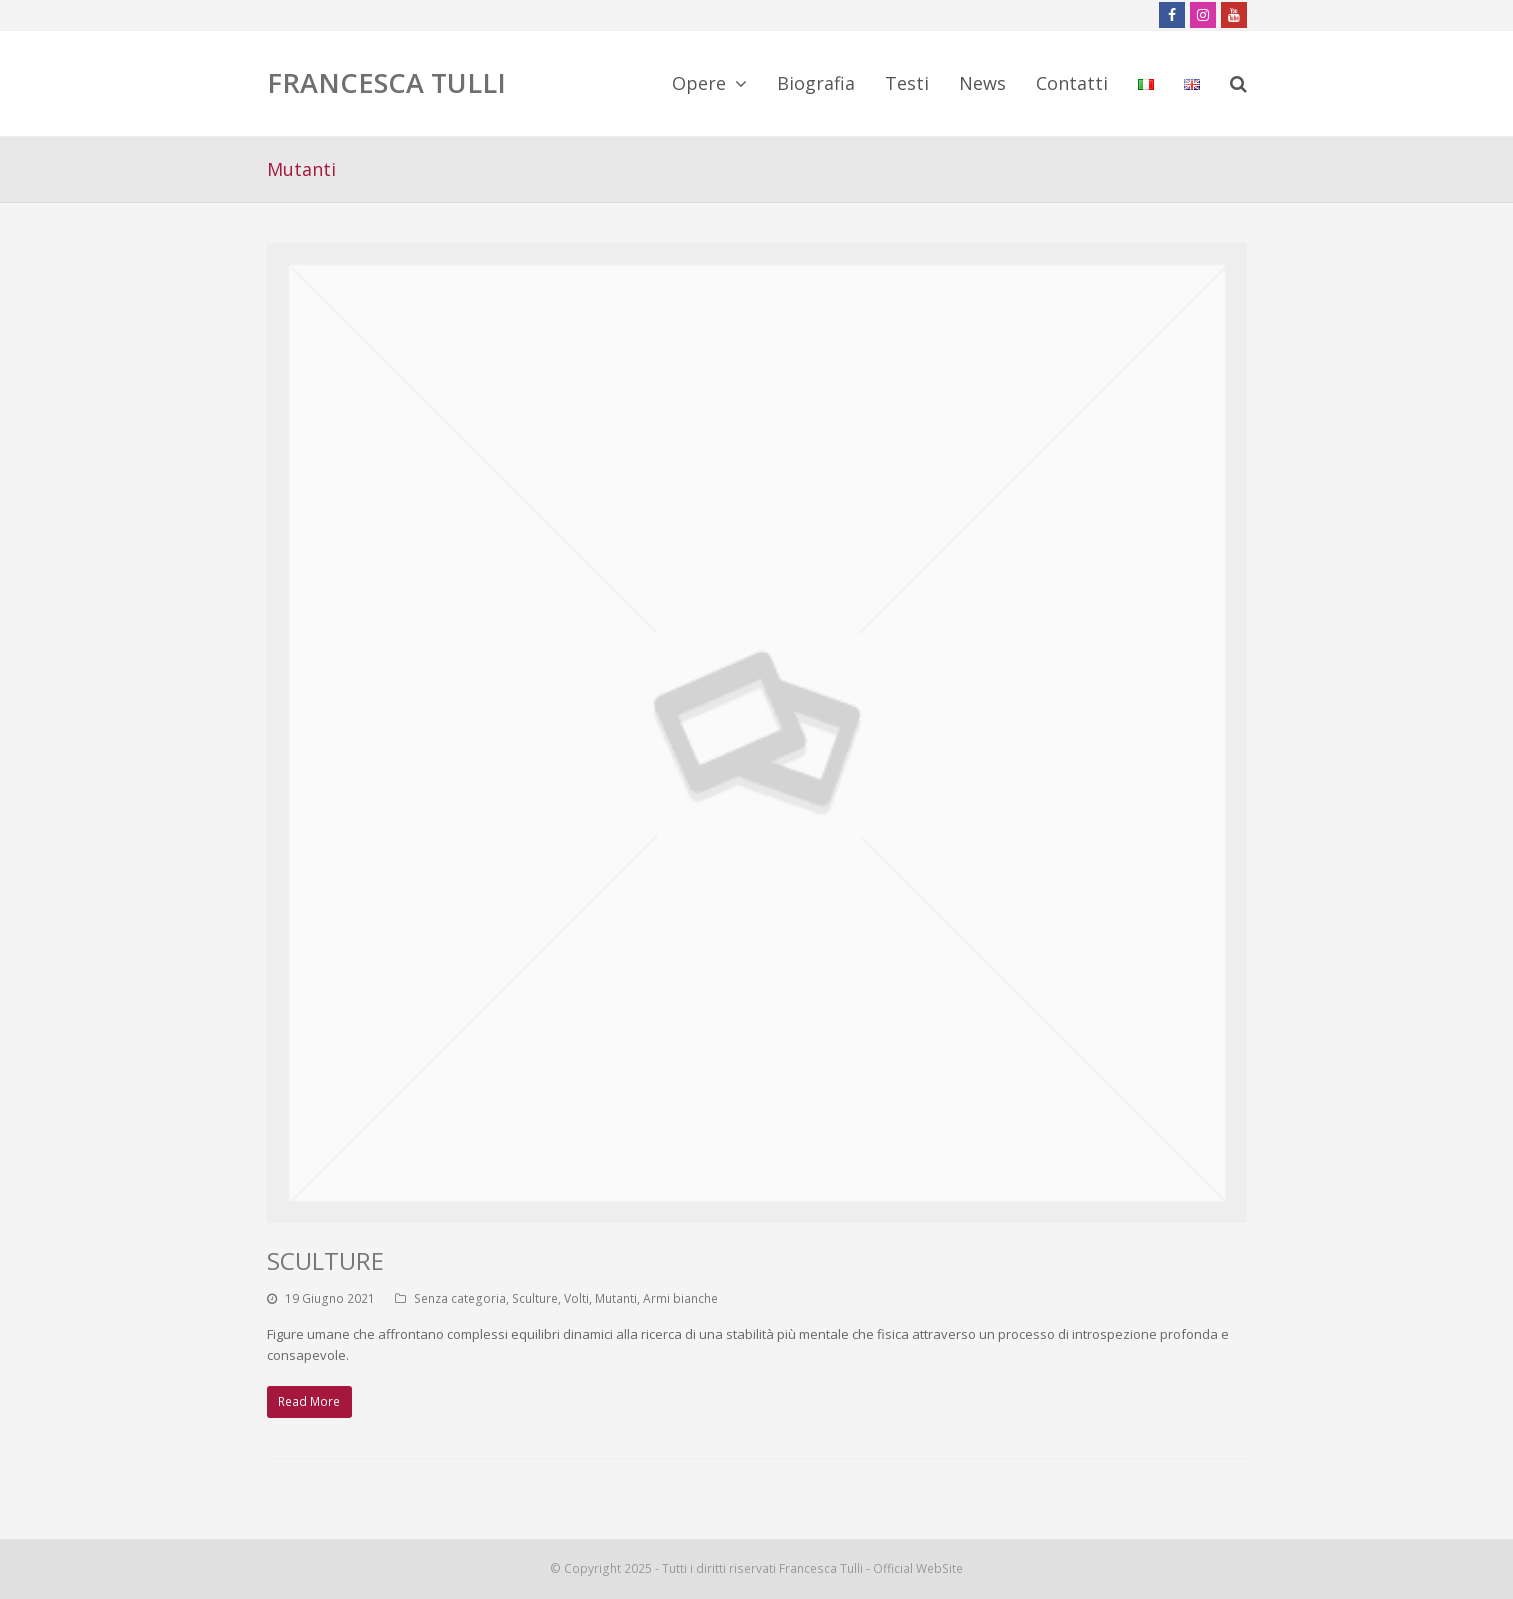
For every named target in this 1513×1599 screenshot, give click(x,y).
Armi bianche (680, 1298)
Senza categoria (460, 1298)
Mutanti (616, 1298)
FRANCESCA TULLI (386, 82)
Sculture (535, 1298)
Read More (309, 1401)
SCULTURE (325, 1260)
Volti (576, 1298)
